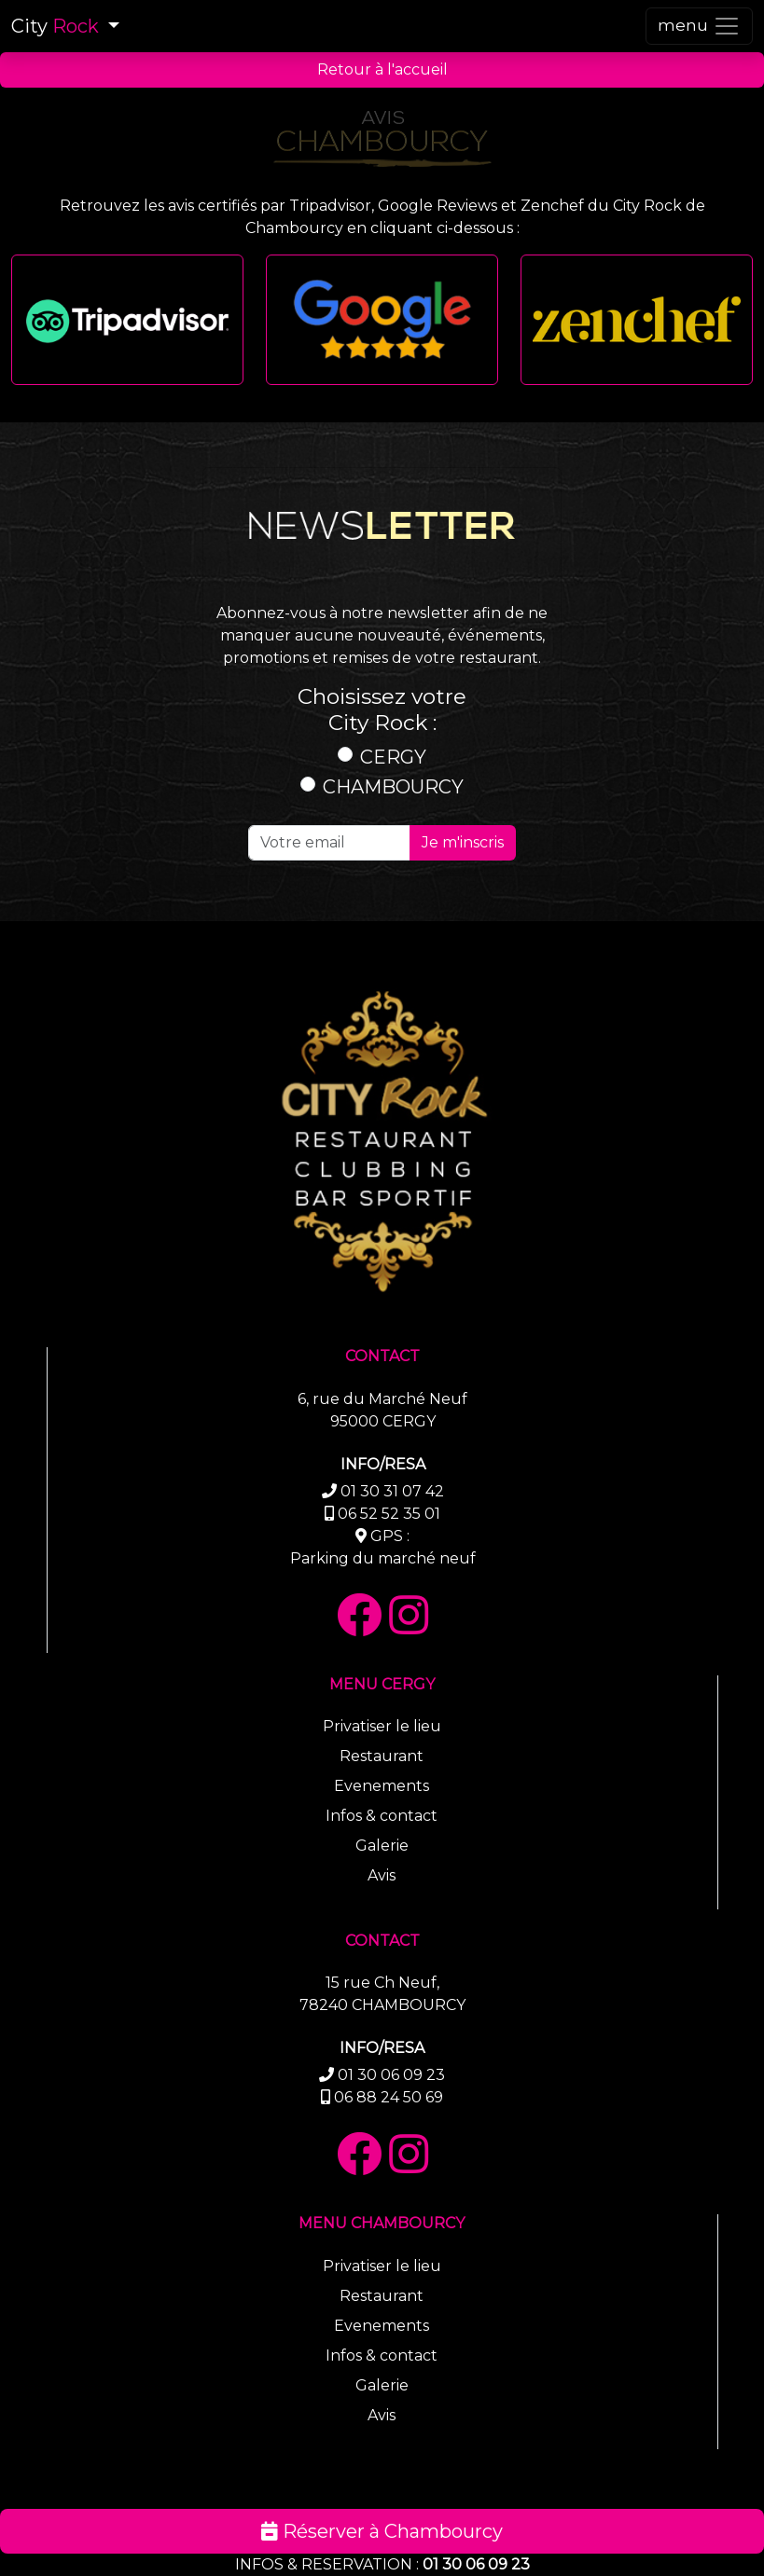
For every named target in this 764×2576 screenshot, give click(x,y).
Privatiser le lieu (382, 1726)
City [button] (57, 26)
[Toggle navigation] (699, 26)
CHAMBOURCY (393, 787)
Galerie (382, 1845)
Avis (382, 1875)
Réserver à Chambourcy (382, 2531)
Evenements (381, 1786)
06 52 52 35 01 (389, 1513)
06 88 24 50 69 (388, 2097)
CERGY (393, 757)
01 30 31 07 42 (392, 1491)
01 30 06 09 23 (476, 2564)
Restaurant (382, 1756)
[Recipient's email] (329, 843)
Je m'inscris (463, 842)
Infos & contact (382, 1816)
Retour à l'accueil (382, 69)
